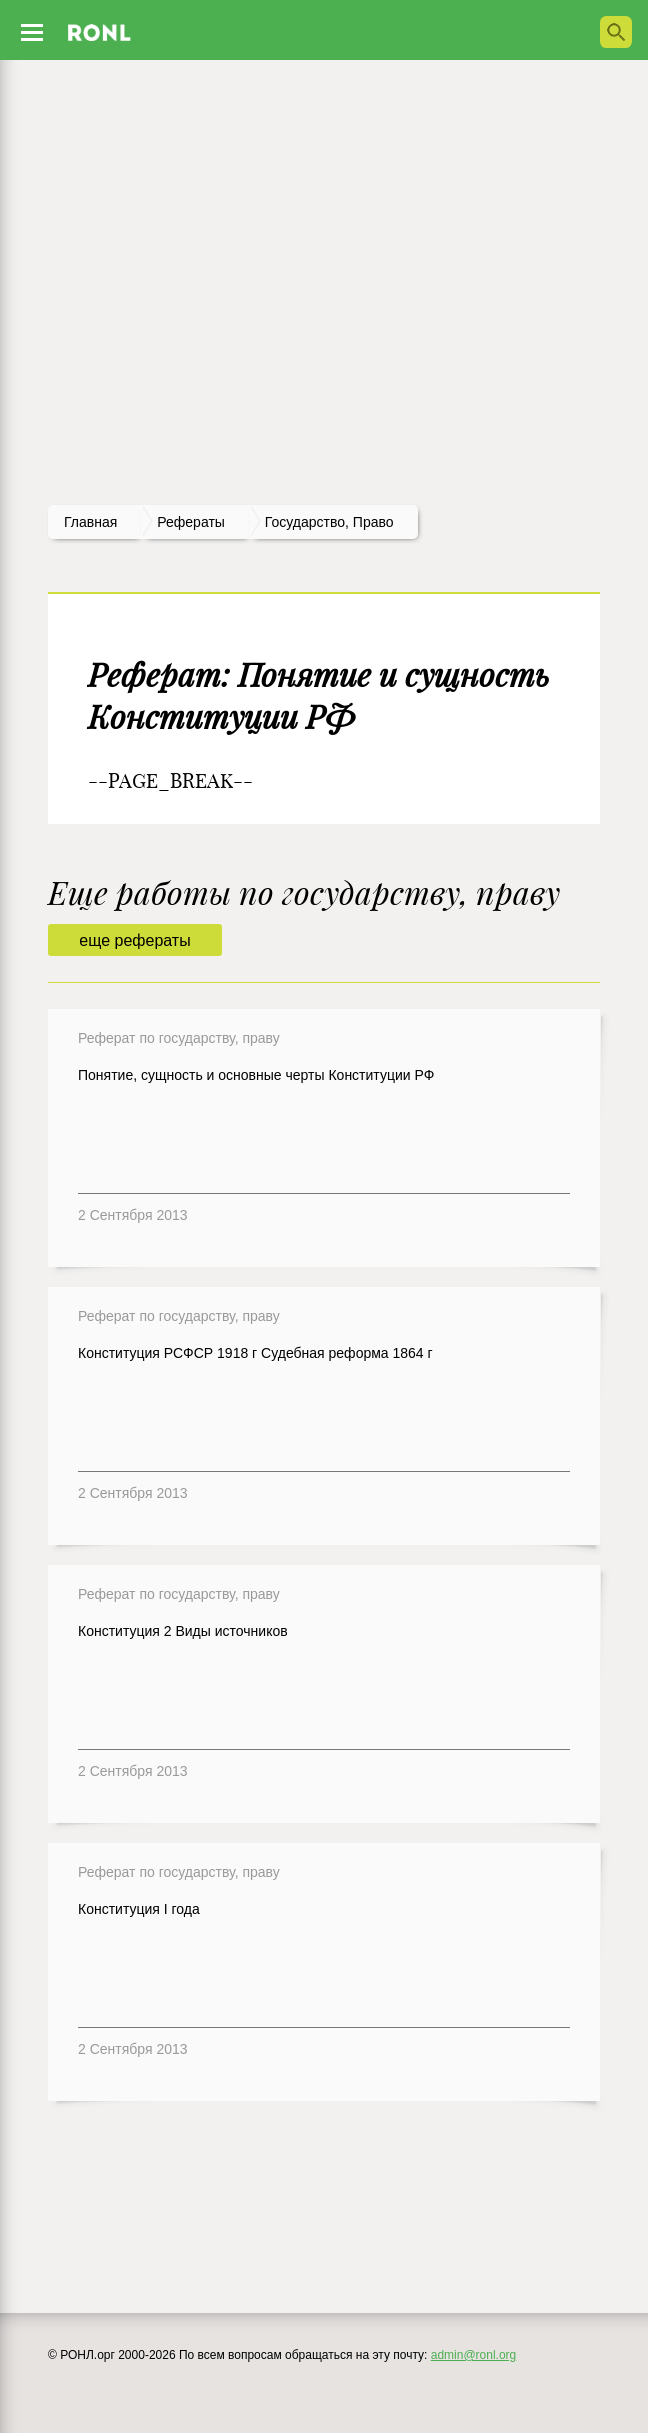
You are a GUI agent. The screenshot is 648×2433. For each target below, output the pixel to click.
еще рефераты (134, 940)
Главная (90, 522)
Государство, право (329, 522)
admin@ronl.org (474, 2355)
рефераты (191, 522)
